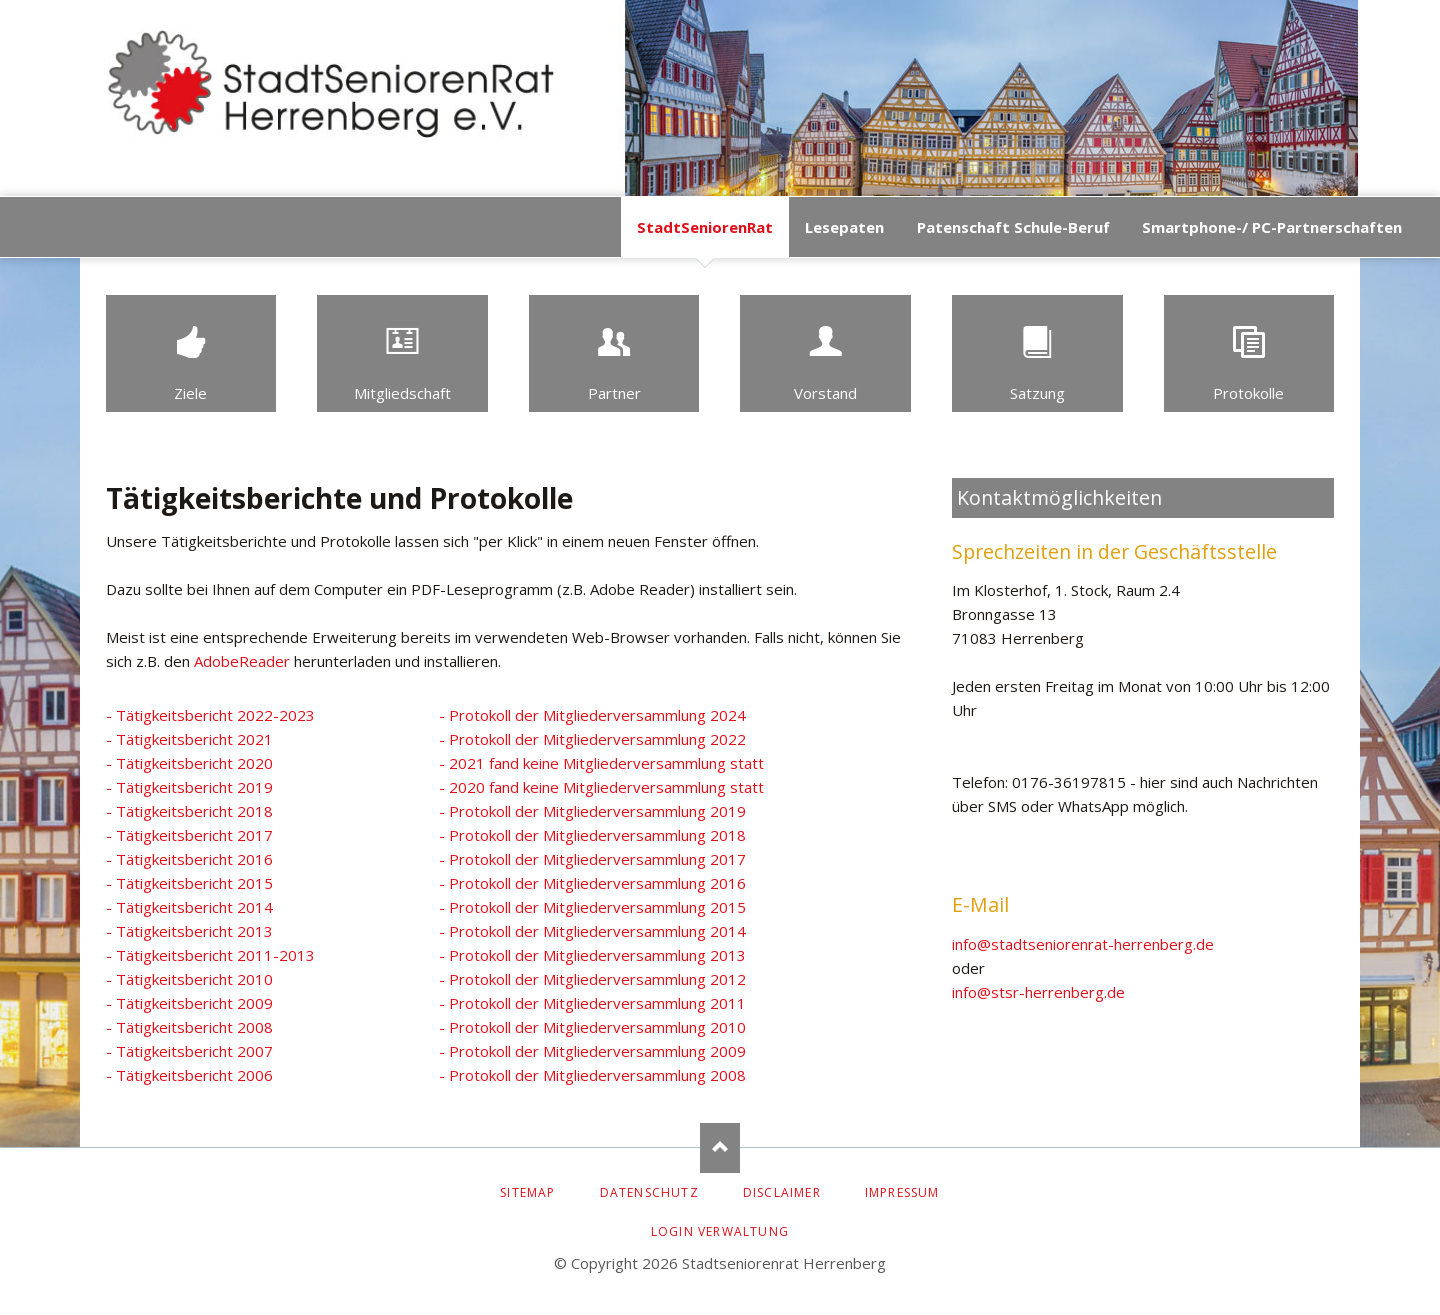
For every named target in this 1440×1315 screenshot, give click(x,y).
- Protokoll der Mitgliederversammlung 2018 (592, 835)
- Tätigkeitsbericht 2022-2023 (210, 715)
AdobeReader (242, 661)
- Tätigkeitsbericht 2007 (189, 1051)
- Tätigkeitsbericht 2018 (189, 811)
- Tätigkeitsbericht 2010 (189, 979)
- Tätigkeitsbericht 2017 (189, 835)
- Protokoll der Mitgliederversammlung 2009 (592, 1051)
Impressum (902, 1192)
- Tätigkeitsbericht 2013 (189, 931)
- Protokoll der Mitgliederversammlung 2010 (592, 1027)
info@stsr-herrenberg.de (1038, 992)
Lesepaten (844, 227)
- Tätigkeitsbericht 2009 (189, 1003)
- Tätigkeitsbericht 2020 (189, 763)
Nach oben (720, 1148)
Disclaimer (782, 1192)
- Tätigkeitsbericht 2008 (189, 1027)
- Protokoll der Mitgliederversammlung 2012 (592, 979)
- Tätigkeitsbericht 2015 (189, 883)
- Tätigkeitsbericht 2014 (189, 907)
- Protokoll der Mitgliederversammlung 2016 (592, 883)
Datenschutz (649, 1192)
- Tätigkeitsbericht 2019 (189, 787)
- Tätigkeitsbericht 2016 (189, 859)
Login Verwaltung (720, 1231)
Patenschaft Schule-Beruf (1013, 227)
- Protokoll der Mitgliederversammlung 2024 (592, 715)
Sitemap (527, 1192)
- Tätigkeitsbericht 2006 (189, 1075)
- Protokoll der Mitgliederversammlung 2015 (592, 907)
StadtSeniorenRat (705, 227)
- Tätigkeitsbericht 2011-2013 (210, 955)
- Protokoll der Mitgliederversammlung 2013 (592, 955)
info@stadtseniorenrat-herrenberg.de (1083, 944)
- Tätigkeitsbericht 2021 (189, 739)
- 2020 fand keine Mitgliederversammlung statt (601, 787)
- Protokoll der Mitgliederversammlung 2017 (592, 859)
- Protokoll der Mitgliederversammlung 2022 (592, 739)
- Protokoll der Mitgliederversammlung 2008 (592, 1075)
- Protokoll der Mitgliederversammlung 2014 (592, 931)
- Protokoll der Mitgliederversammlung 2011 (592, 1003)
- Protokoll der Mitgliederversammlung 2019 (592, 811)
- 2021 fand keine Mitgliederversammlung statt (601, 763)
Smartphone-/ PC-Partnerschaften (1272, 227)
